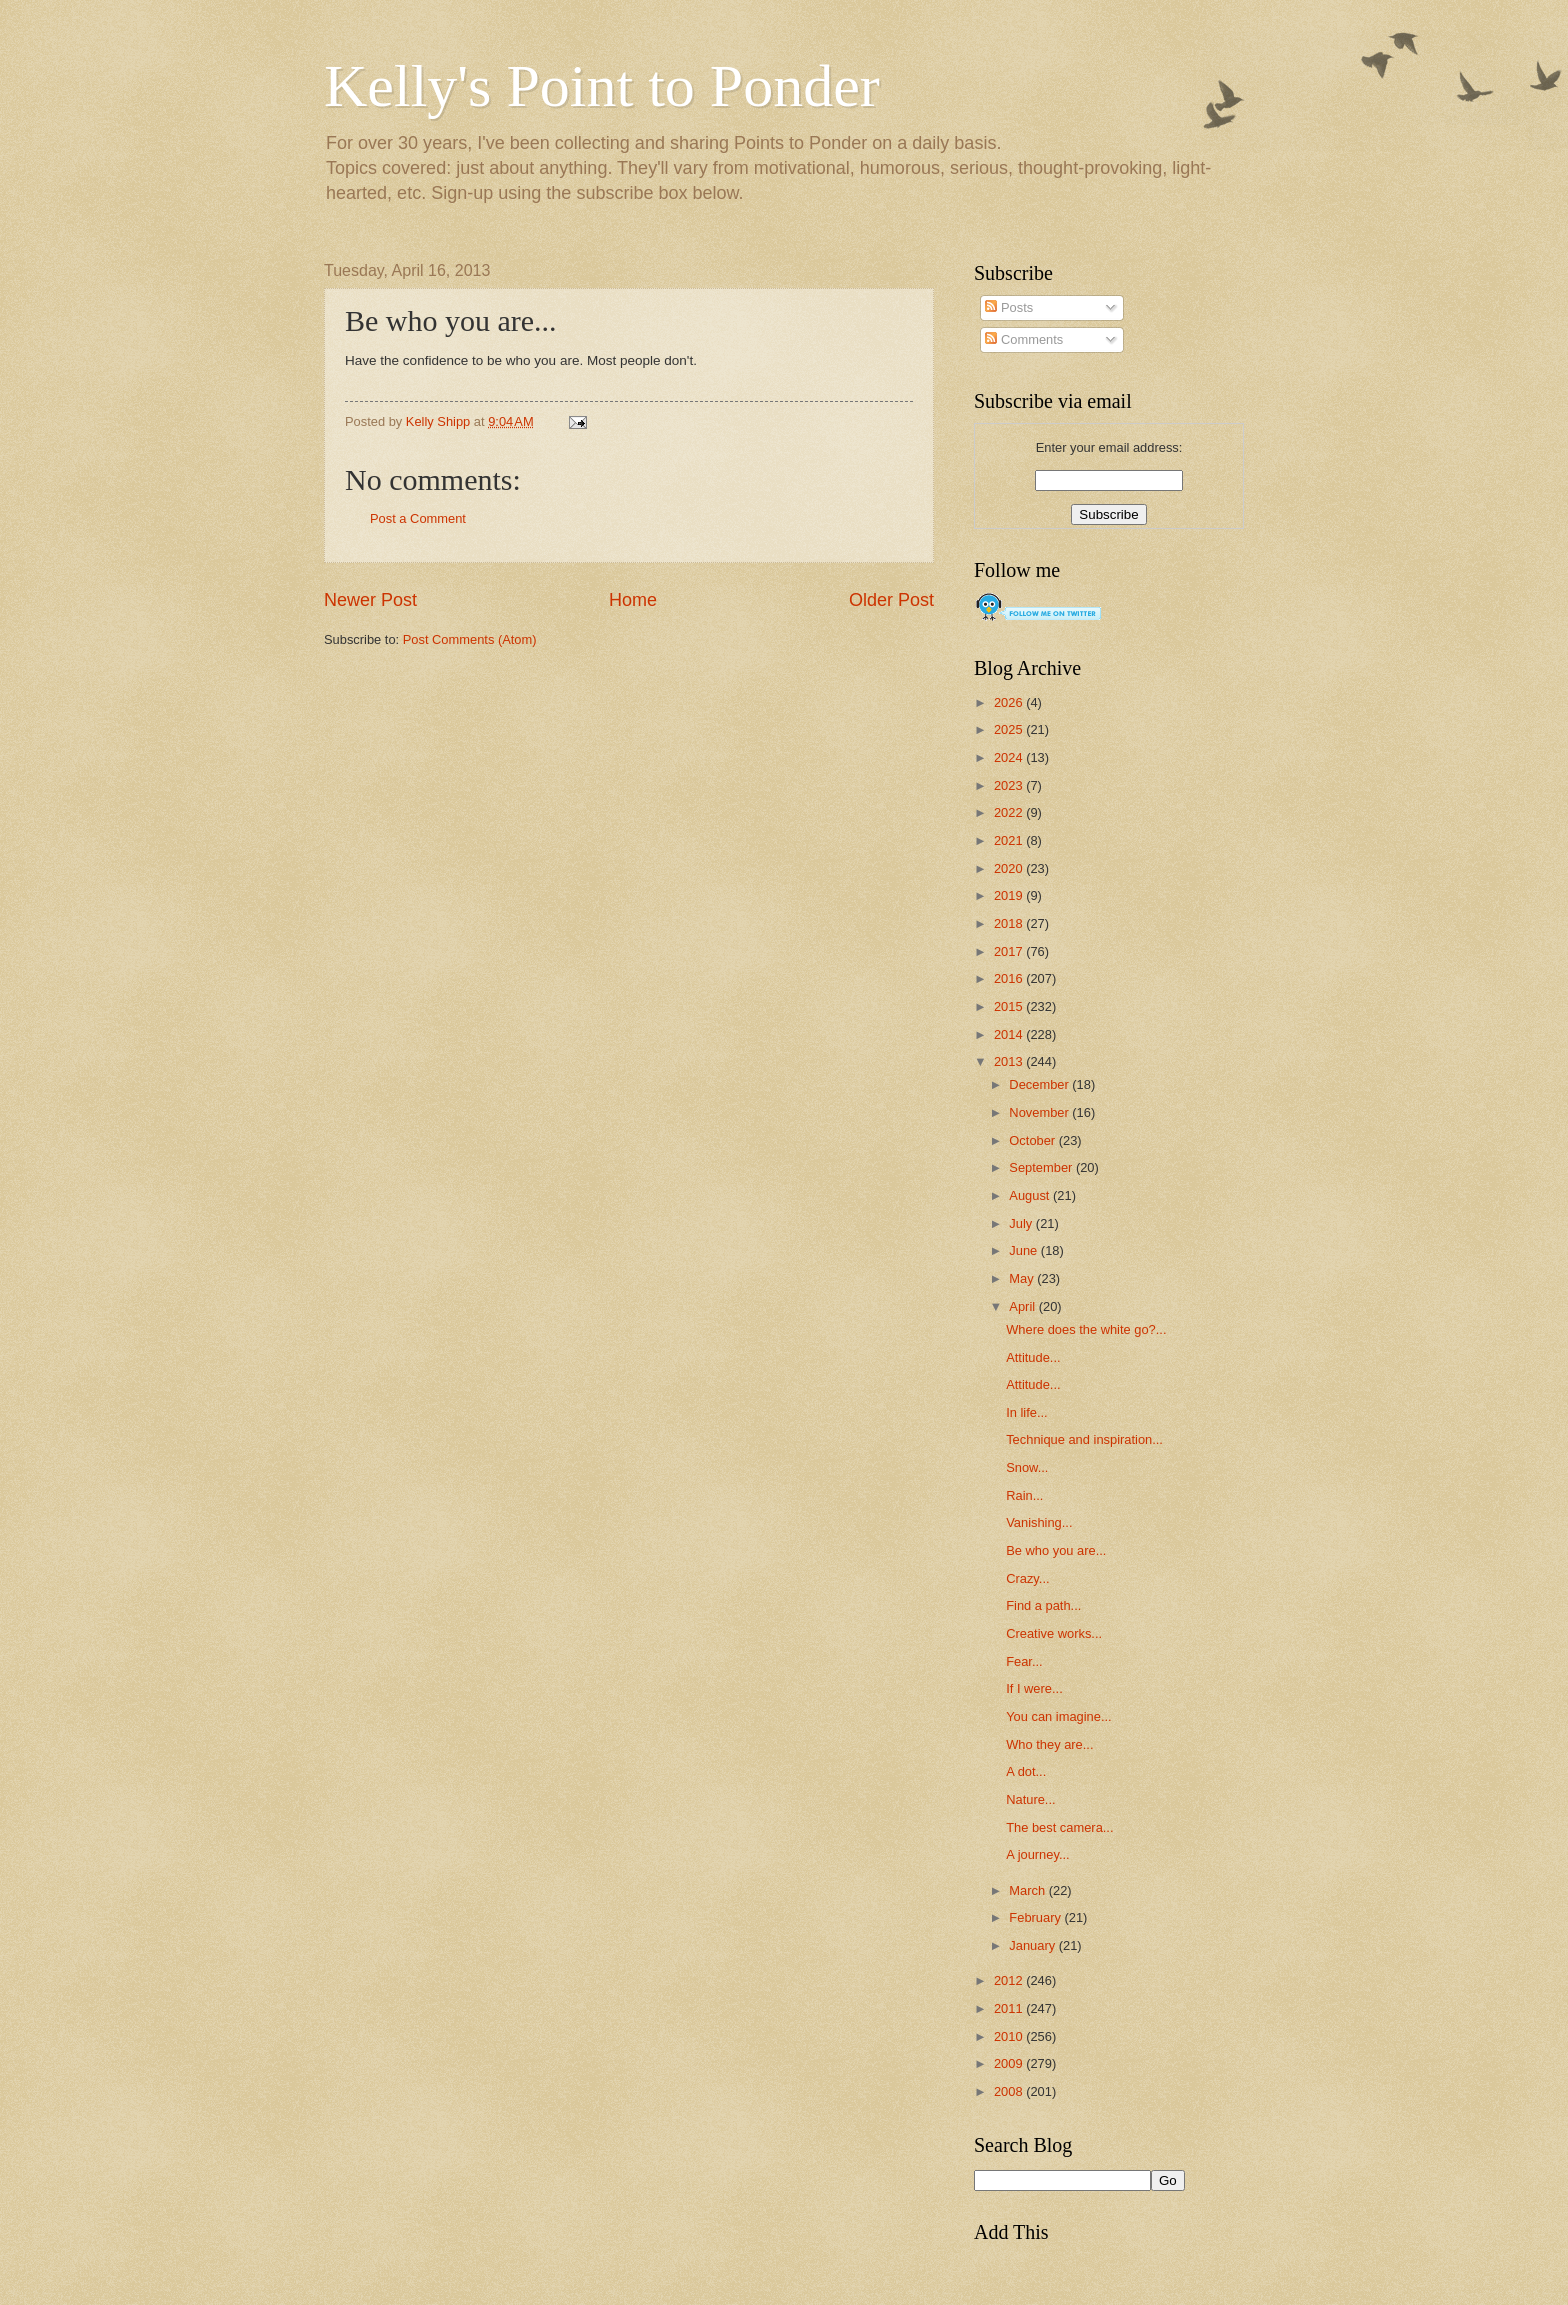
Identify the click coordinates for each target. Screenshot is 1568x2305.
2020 (1010, 868)
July (1022, 1223)
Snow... (1027, 1467)
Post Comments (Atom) (470, 639)
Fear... (1024, 1661)
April (1023, 1306)
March (1028, 1890)
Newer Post (370, 600)
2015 (1010, 1006)
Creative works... (1054, 1633)
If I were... (1034, 1688)
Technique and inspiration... (1084, 1439)
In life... (1027, 1412)
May (1023, 1278)
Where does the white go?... (1086, 1329)
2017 (1010, 951)
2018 (1010, 923)
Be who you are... (1056, 1550)
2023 (1010, 785)
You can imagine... (1058, 1716)
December (1040, 1084)
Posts (1009, 307)
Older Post (891, 600)
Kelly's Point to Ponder (602, 86)
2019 (1010, 895)
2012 (1010, 1980)
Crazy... (1027, 1578)
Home (633, 600)
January (1033, 1945)
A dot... (1026, 1771)
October (1033, 1140)
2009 (1010, 2063)
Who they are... (1049, 1744)
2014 (1010, 1034)
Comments (1024, 339)
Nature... (1030, 1799)
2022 (1010, 812)
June (1025, 1250)
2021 (1010, 840)
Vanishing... (1039, 1522)
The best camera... (1059, 1827)
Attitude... (1033, 1357)
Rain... (1024, 1495)
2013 (1010, 1061)
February (1036, 1917)
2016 (1010, 978)
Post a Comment (418, 518)
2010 (1010, 2036)
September (1042, 1167)
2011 (1010, 2008)
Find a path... (1043, 1605)
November (1040, 1112)
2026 (1010, 702)
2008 (1010, 2091)
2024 (1010, 757)
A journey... (1037, 1854)
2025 (1010, 729)
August (1031, 1195)
